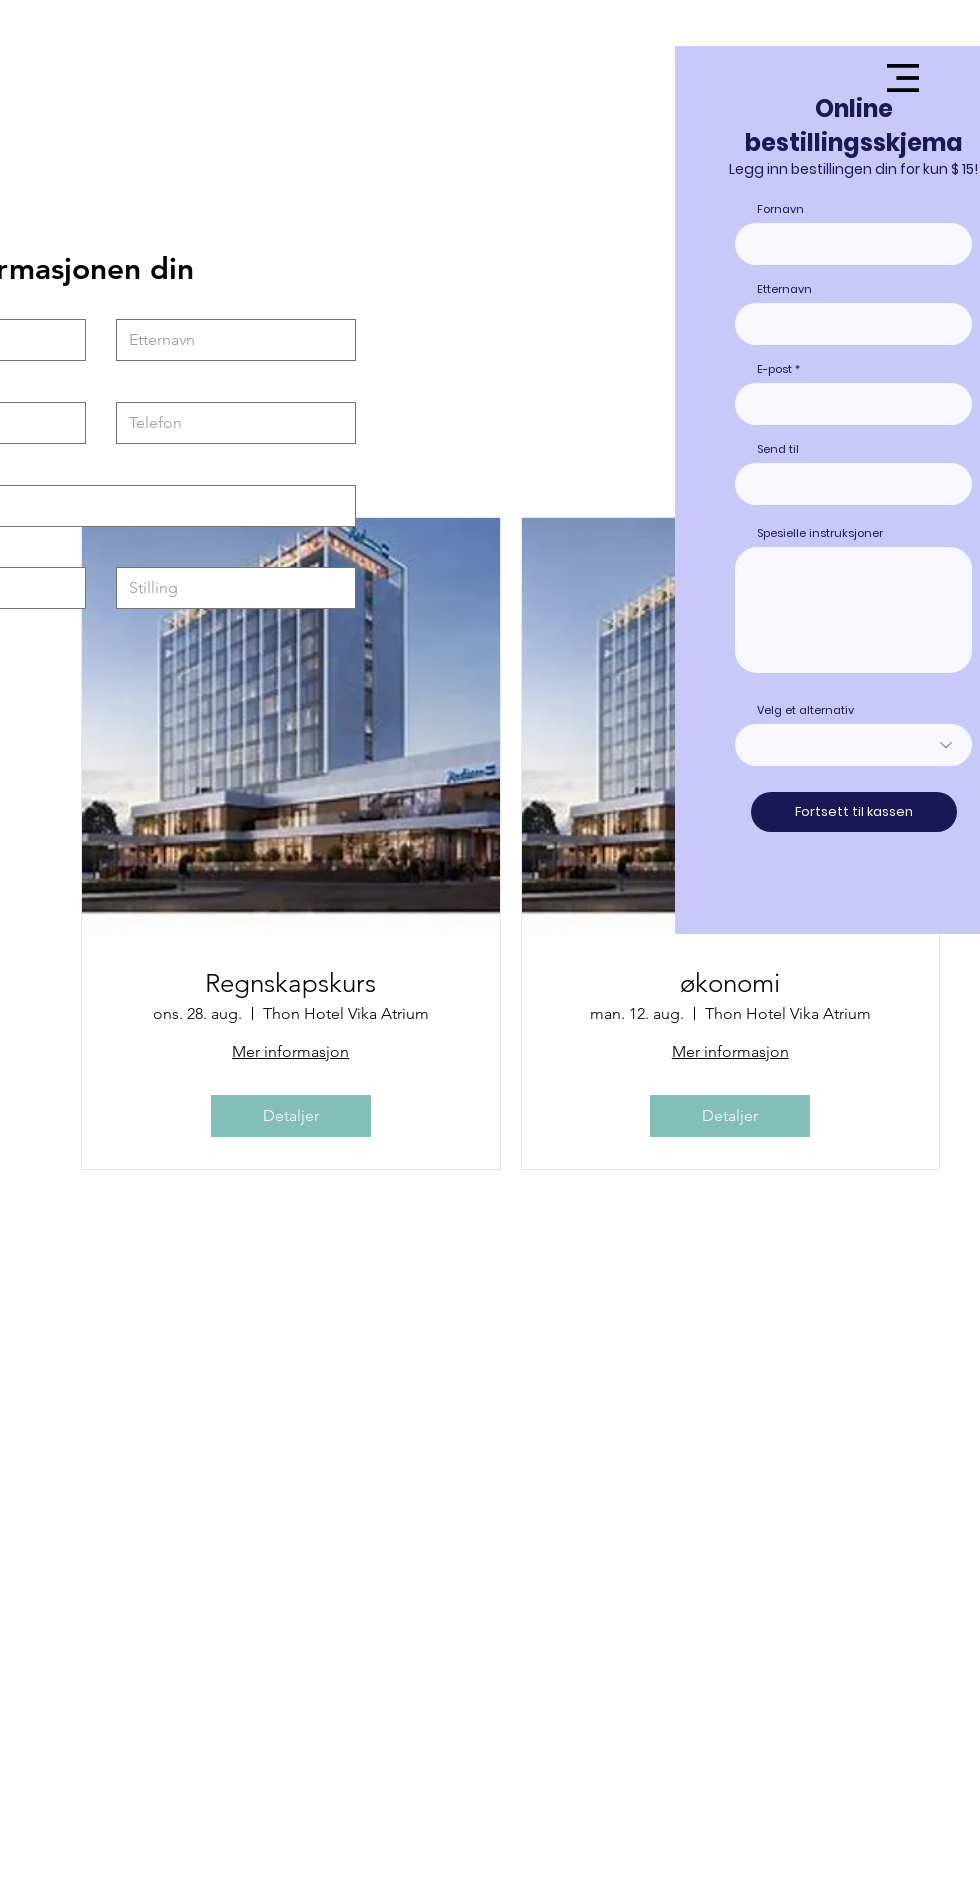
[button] (903, 78)
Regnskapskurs (290, 983)
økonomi (730, 983)
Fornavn (780, 209)
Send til (778, 449)
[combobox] (853, 484)
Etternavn (784, 289)
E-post (774, 369)
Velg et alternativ (805, 710)
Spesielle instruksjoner (820, 533)
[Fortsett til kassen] (854, 812)
